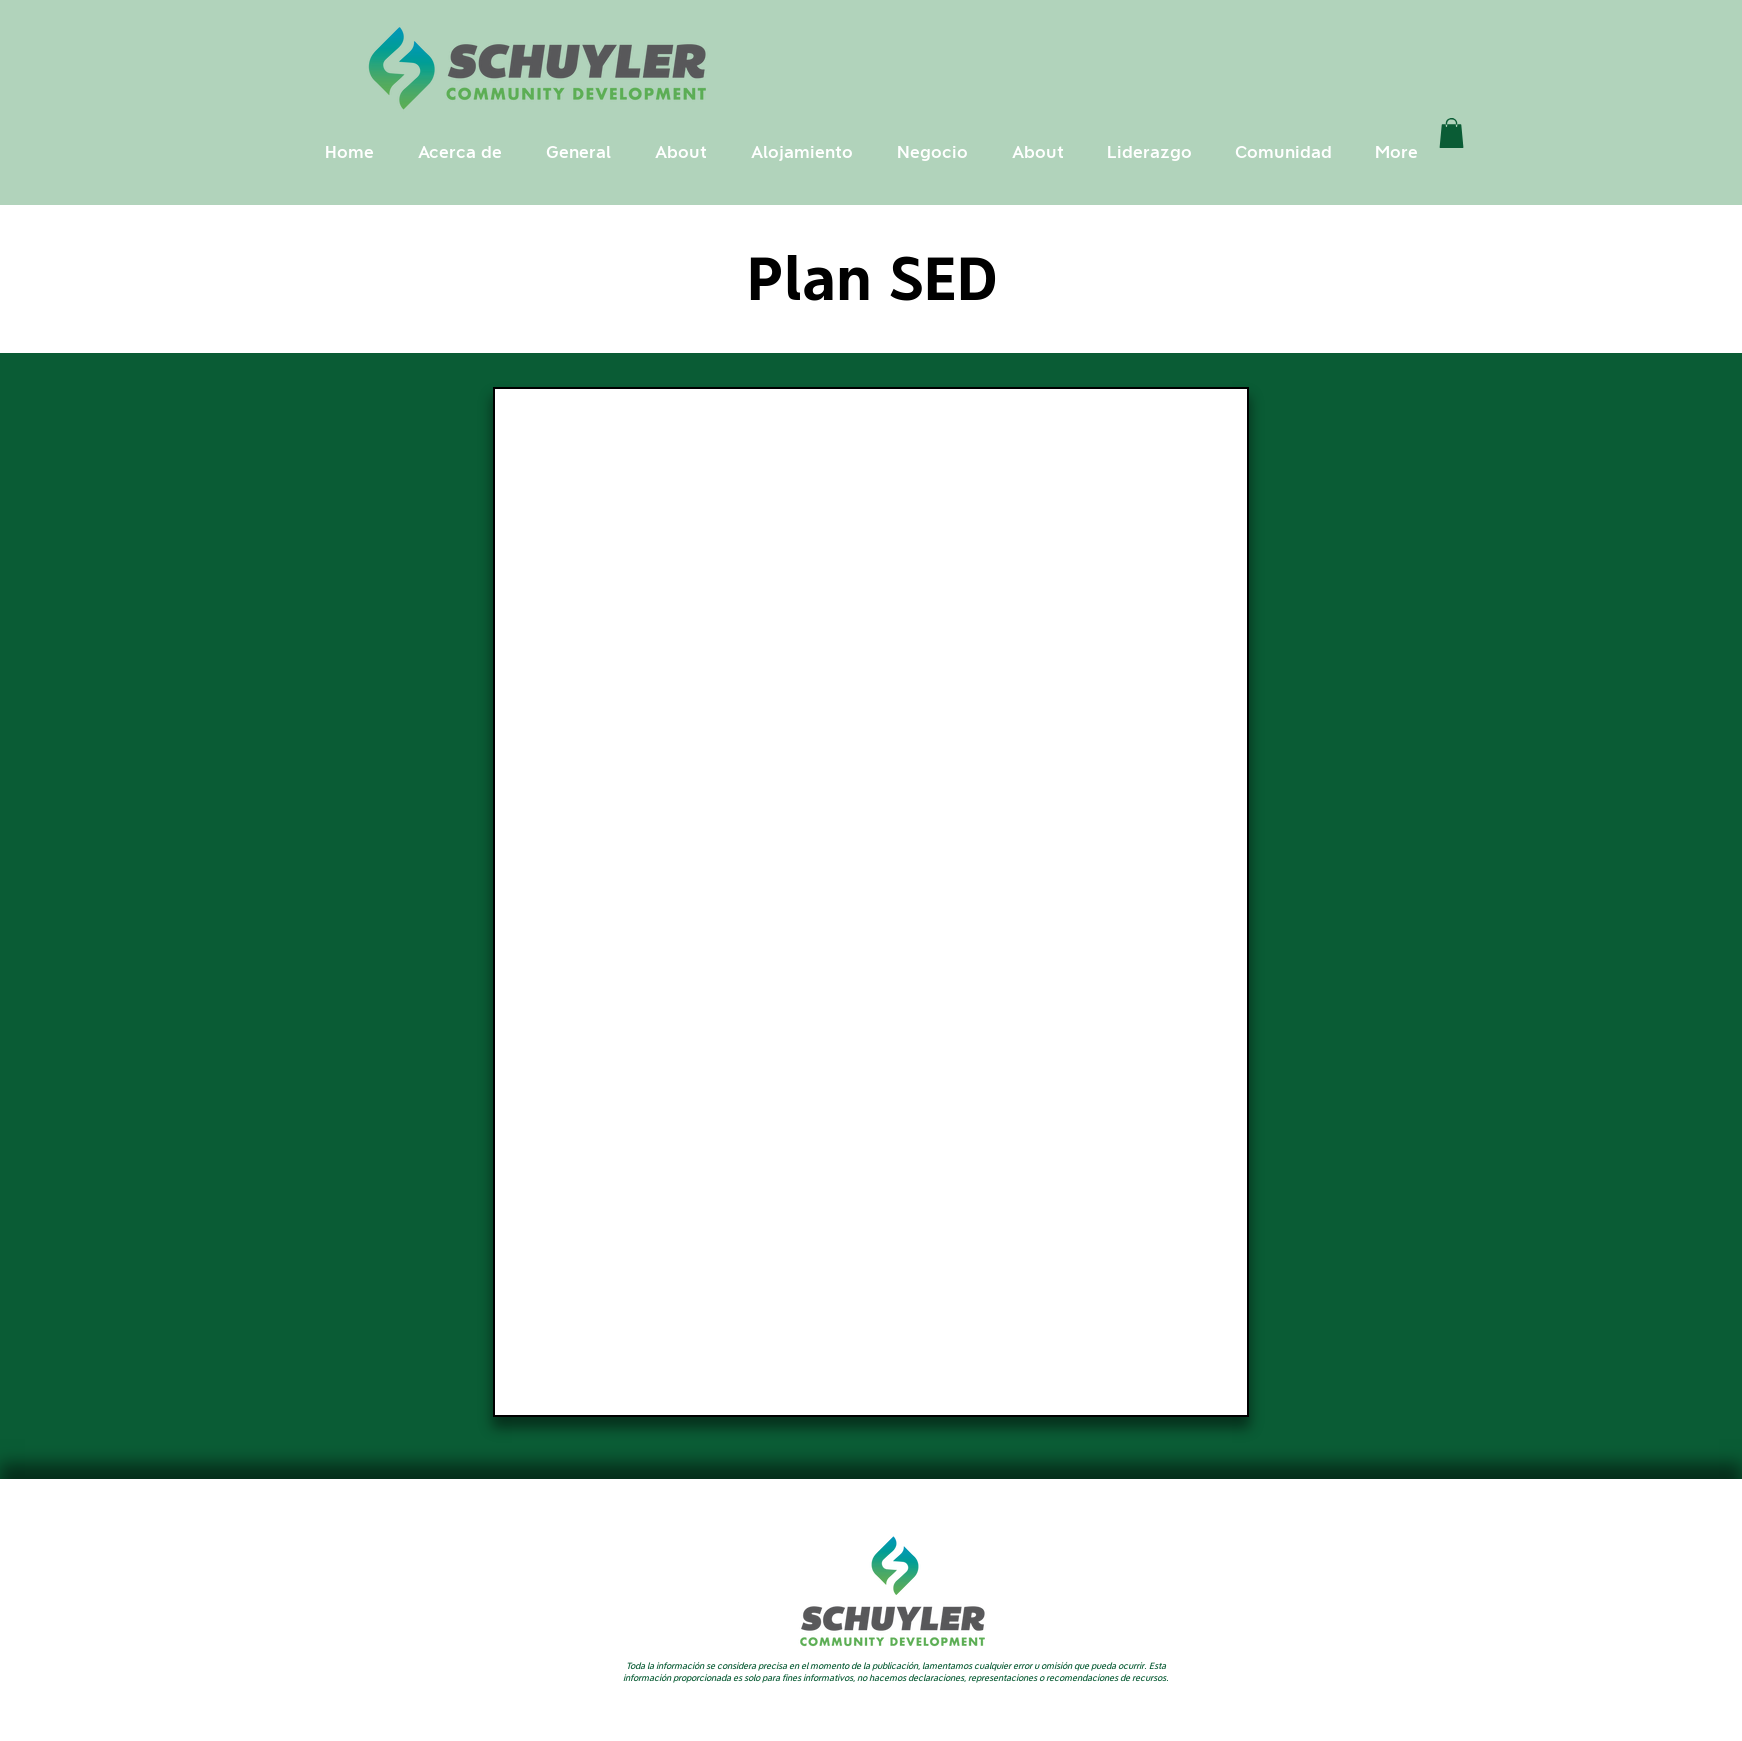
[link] (1451, 133)
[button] (460, 152)
